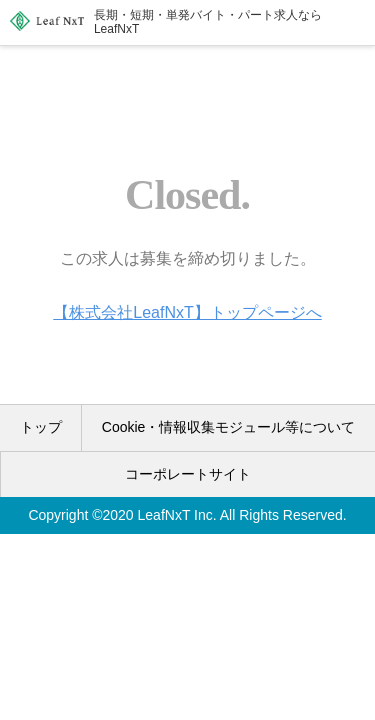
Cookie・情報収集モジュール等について (229, 427)
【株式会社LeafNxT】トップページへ (187, 312)
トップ (41, 427)
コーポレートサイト (188, 474)
